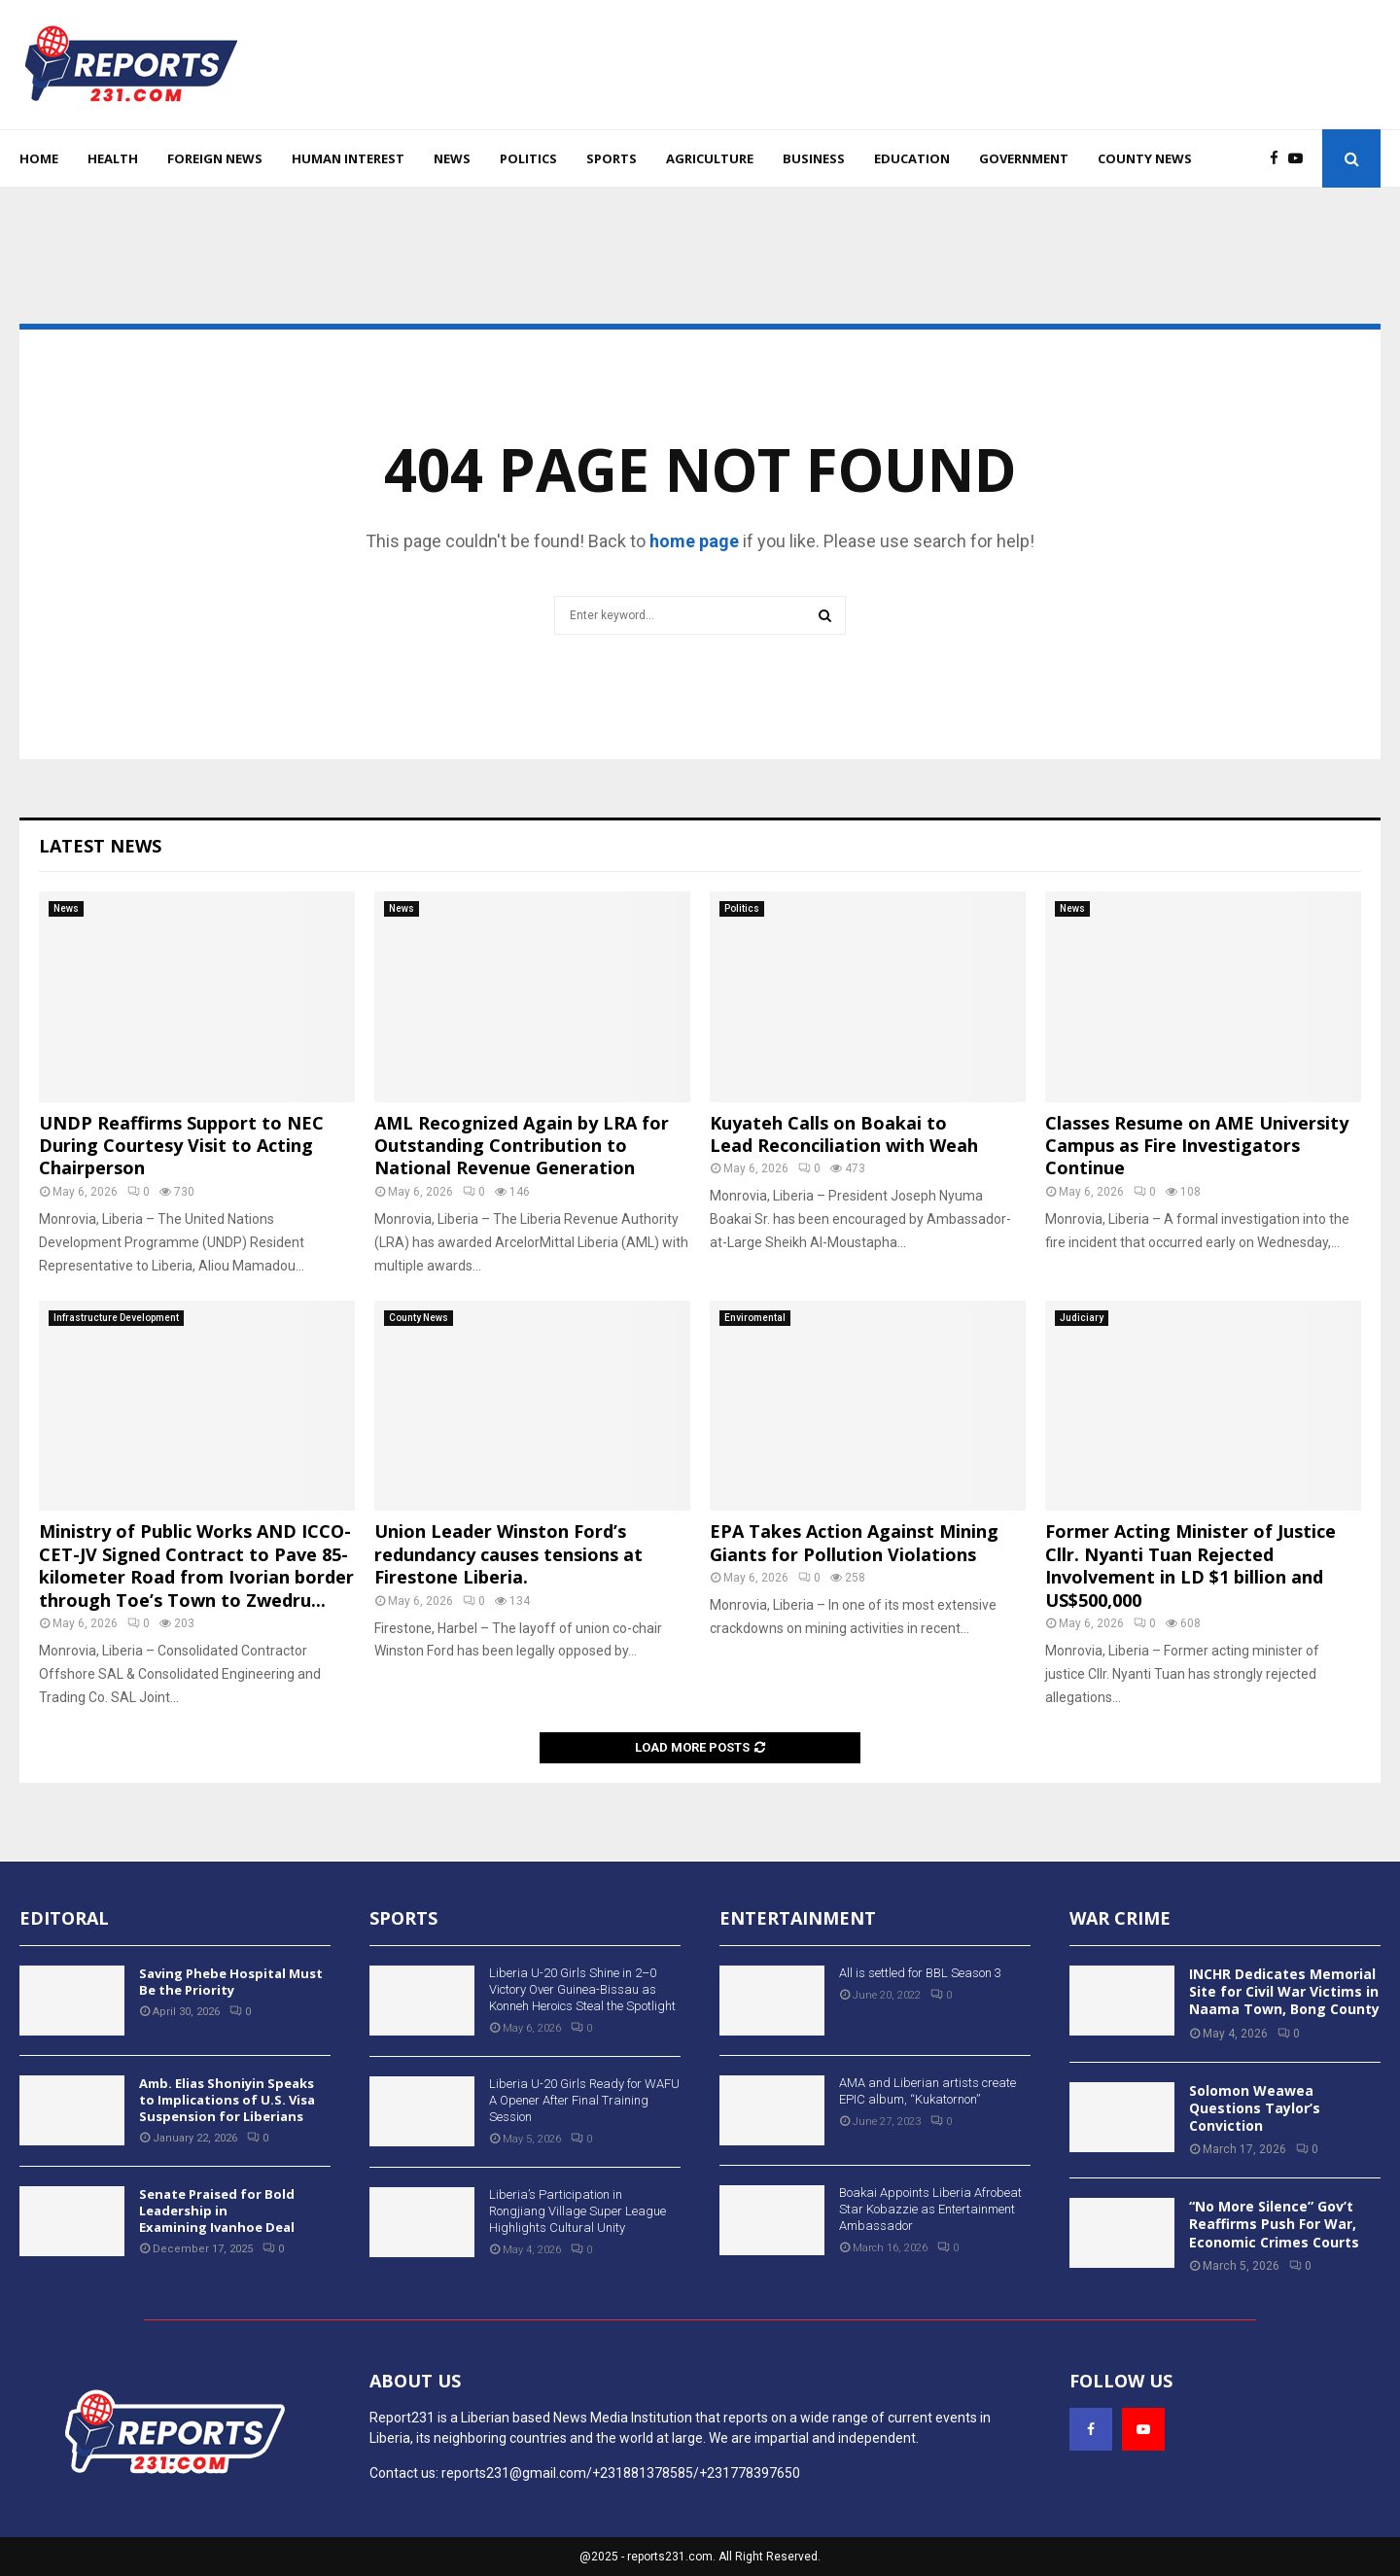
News (452, 158)
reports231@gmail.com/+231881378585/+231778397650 (620, 2473)
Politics (528, 158)
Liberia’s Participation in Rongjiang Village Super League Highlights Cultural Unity (577, 2211)
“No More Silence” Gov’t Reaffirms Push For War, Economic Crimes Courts (1274, 2223)
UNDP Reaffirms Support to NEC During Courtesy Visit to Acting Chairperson (181, 1145)
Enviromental (755, 1317)
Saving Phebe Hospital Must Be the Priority (231, 1982)
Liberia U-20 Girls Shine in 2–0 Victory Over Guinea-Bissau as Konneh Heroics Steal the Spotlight (582, 1989)
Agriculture (709, 158)
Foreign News (214, 158)
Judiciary (1081, 1317)
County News (1145, 158)
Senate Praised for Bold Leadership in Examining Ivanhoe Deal (217, 2210)
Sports (611, 158)
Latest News (100, 845)
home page (694, 541)
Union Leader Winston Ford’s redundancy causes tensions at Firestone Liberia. (508, 1553)
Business (814, 158)
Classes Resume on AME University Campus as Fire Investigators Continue (1196, 1145)
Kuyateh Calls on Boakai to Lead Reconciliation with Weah (844, 1134)
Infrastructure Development (116, 1317)
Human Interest (348, 158)
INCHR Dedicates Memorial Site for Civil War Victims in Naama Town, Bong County (1284, 1991)
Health (113, 158)
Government (1023, 158)
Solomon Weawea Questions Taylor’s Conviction (1254, 2108)
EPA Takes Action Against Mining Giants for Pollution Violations (854, 1542)
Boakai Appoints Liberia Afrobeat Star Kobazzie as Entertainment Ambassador (930, 2209)
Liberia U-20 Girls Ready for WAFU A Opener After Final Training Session (584, 2100)
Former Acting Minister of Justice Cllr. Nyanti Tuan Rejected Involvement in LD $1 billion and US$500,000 (1190, 1565)
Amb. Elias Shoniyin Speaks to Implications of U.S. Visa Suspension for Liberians (227, 2099)
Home (38, 158)
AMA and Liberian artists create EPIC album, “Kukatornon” (927, 2090)
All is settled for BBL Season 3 (920, 1973)
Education (912, 158)
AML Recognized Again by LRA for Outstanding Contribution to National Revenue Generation (521, 1145)
